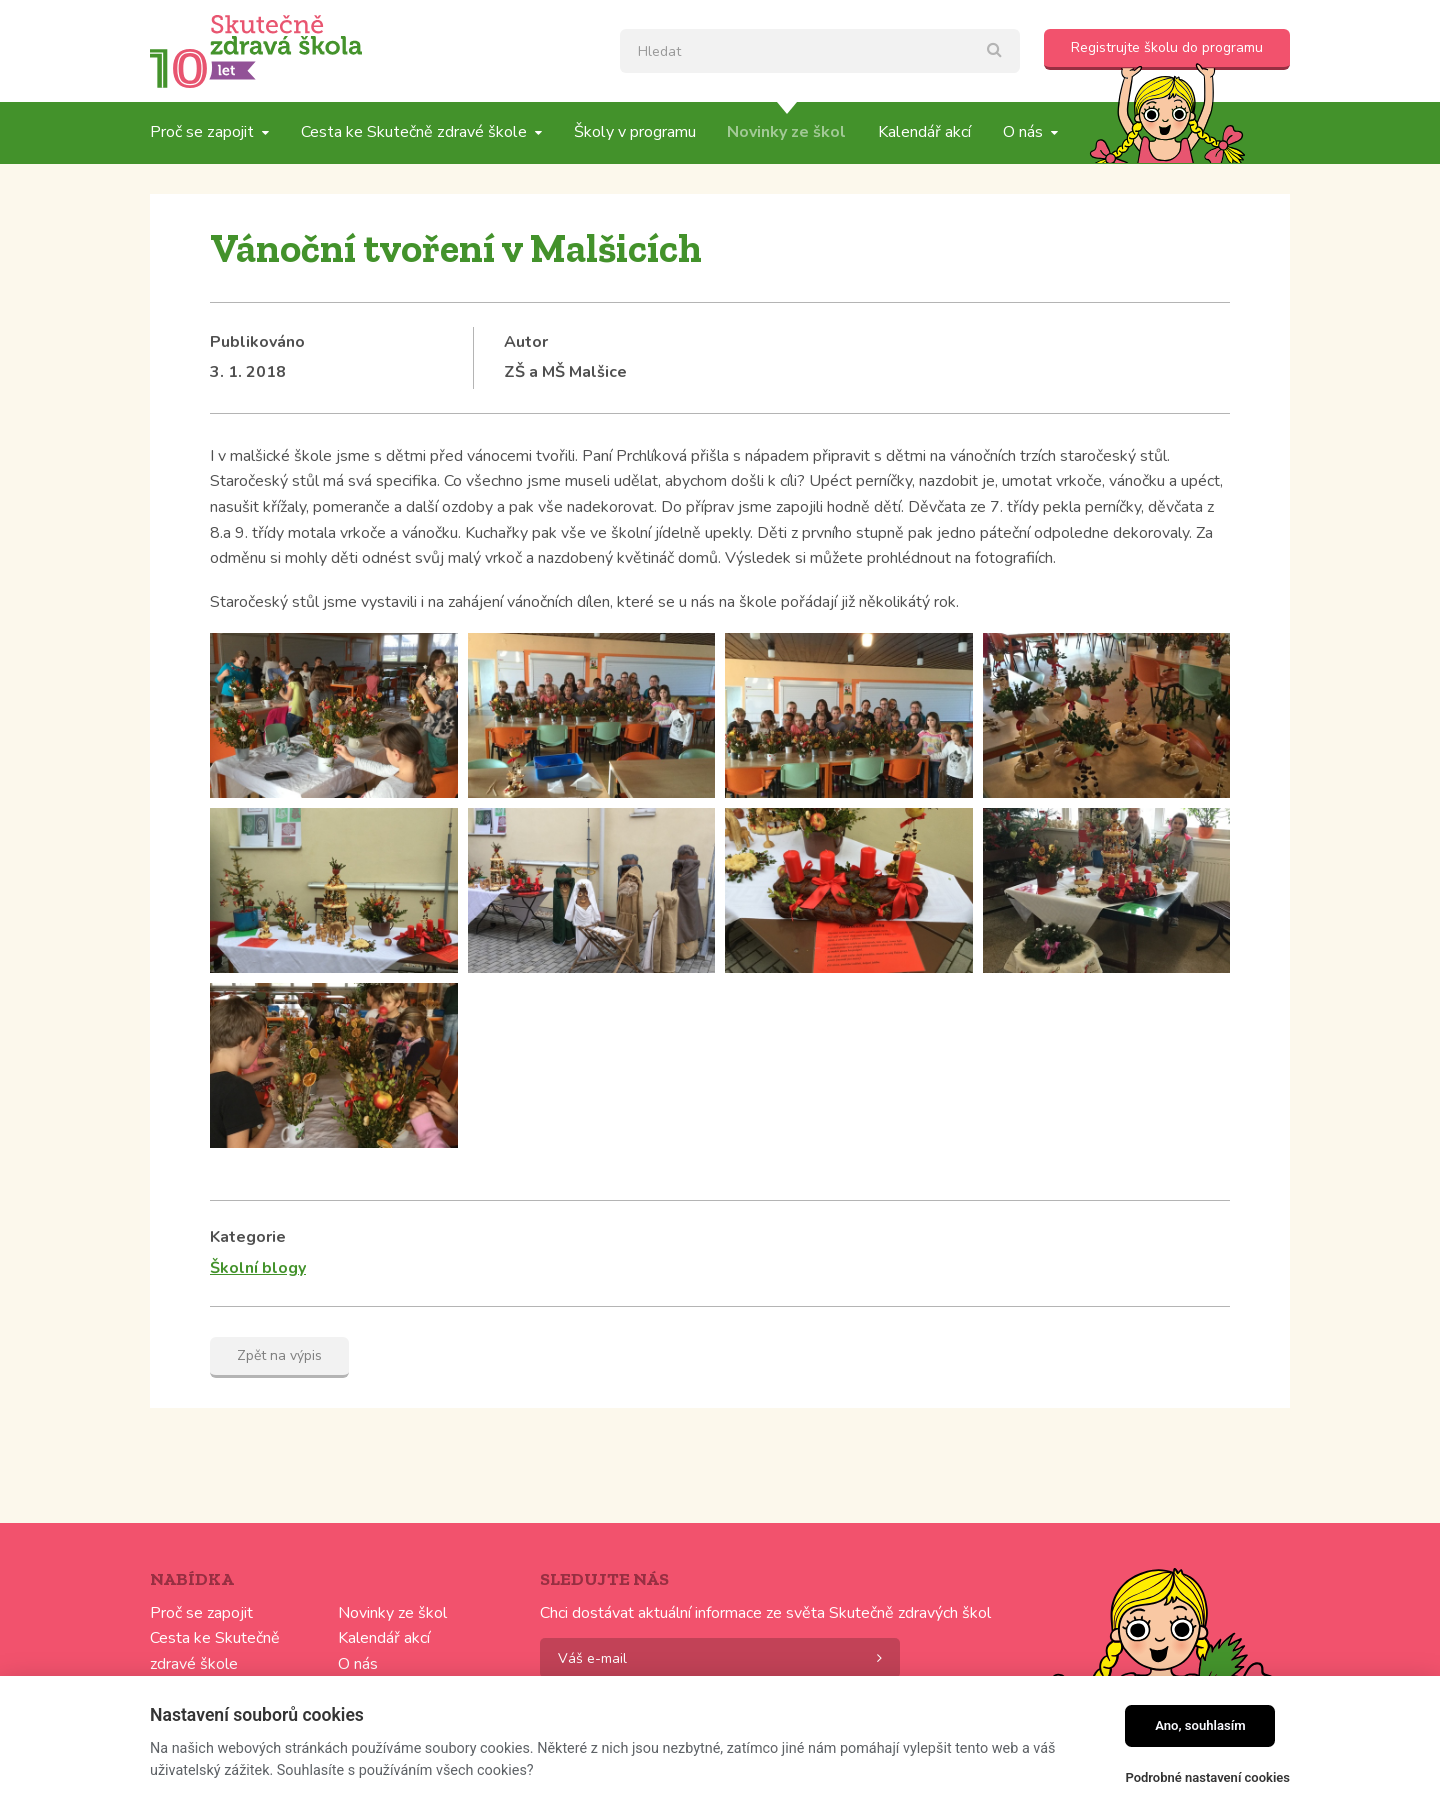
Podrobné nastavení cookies (1207, 1777)
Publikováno (257, 342)
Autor (526, 342)
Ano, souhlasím (1200, 1725)
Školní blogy (258, 1268)
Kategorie (248, 1237)
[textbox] (820, 51)
